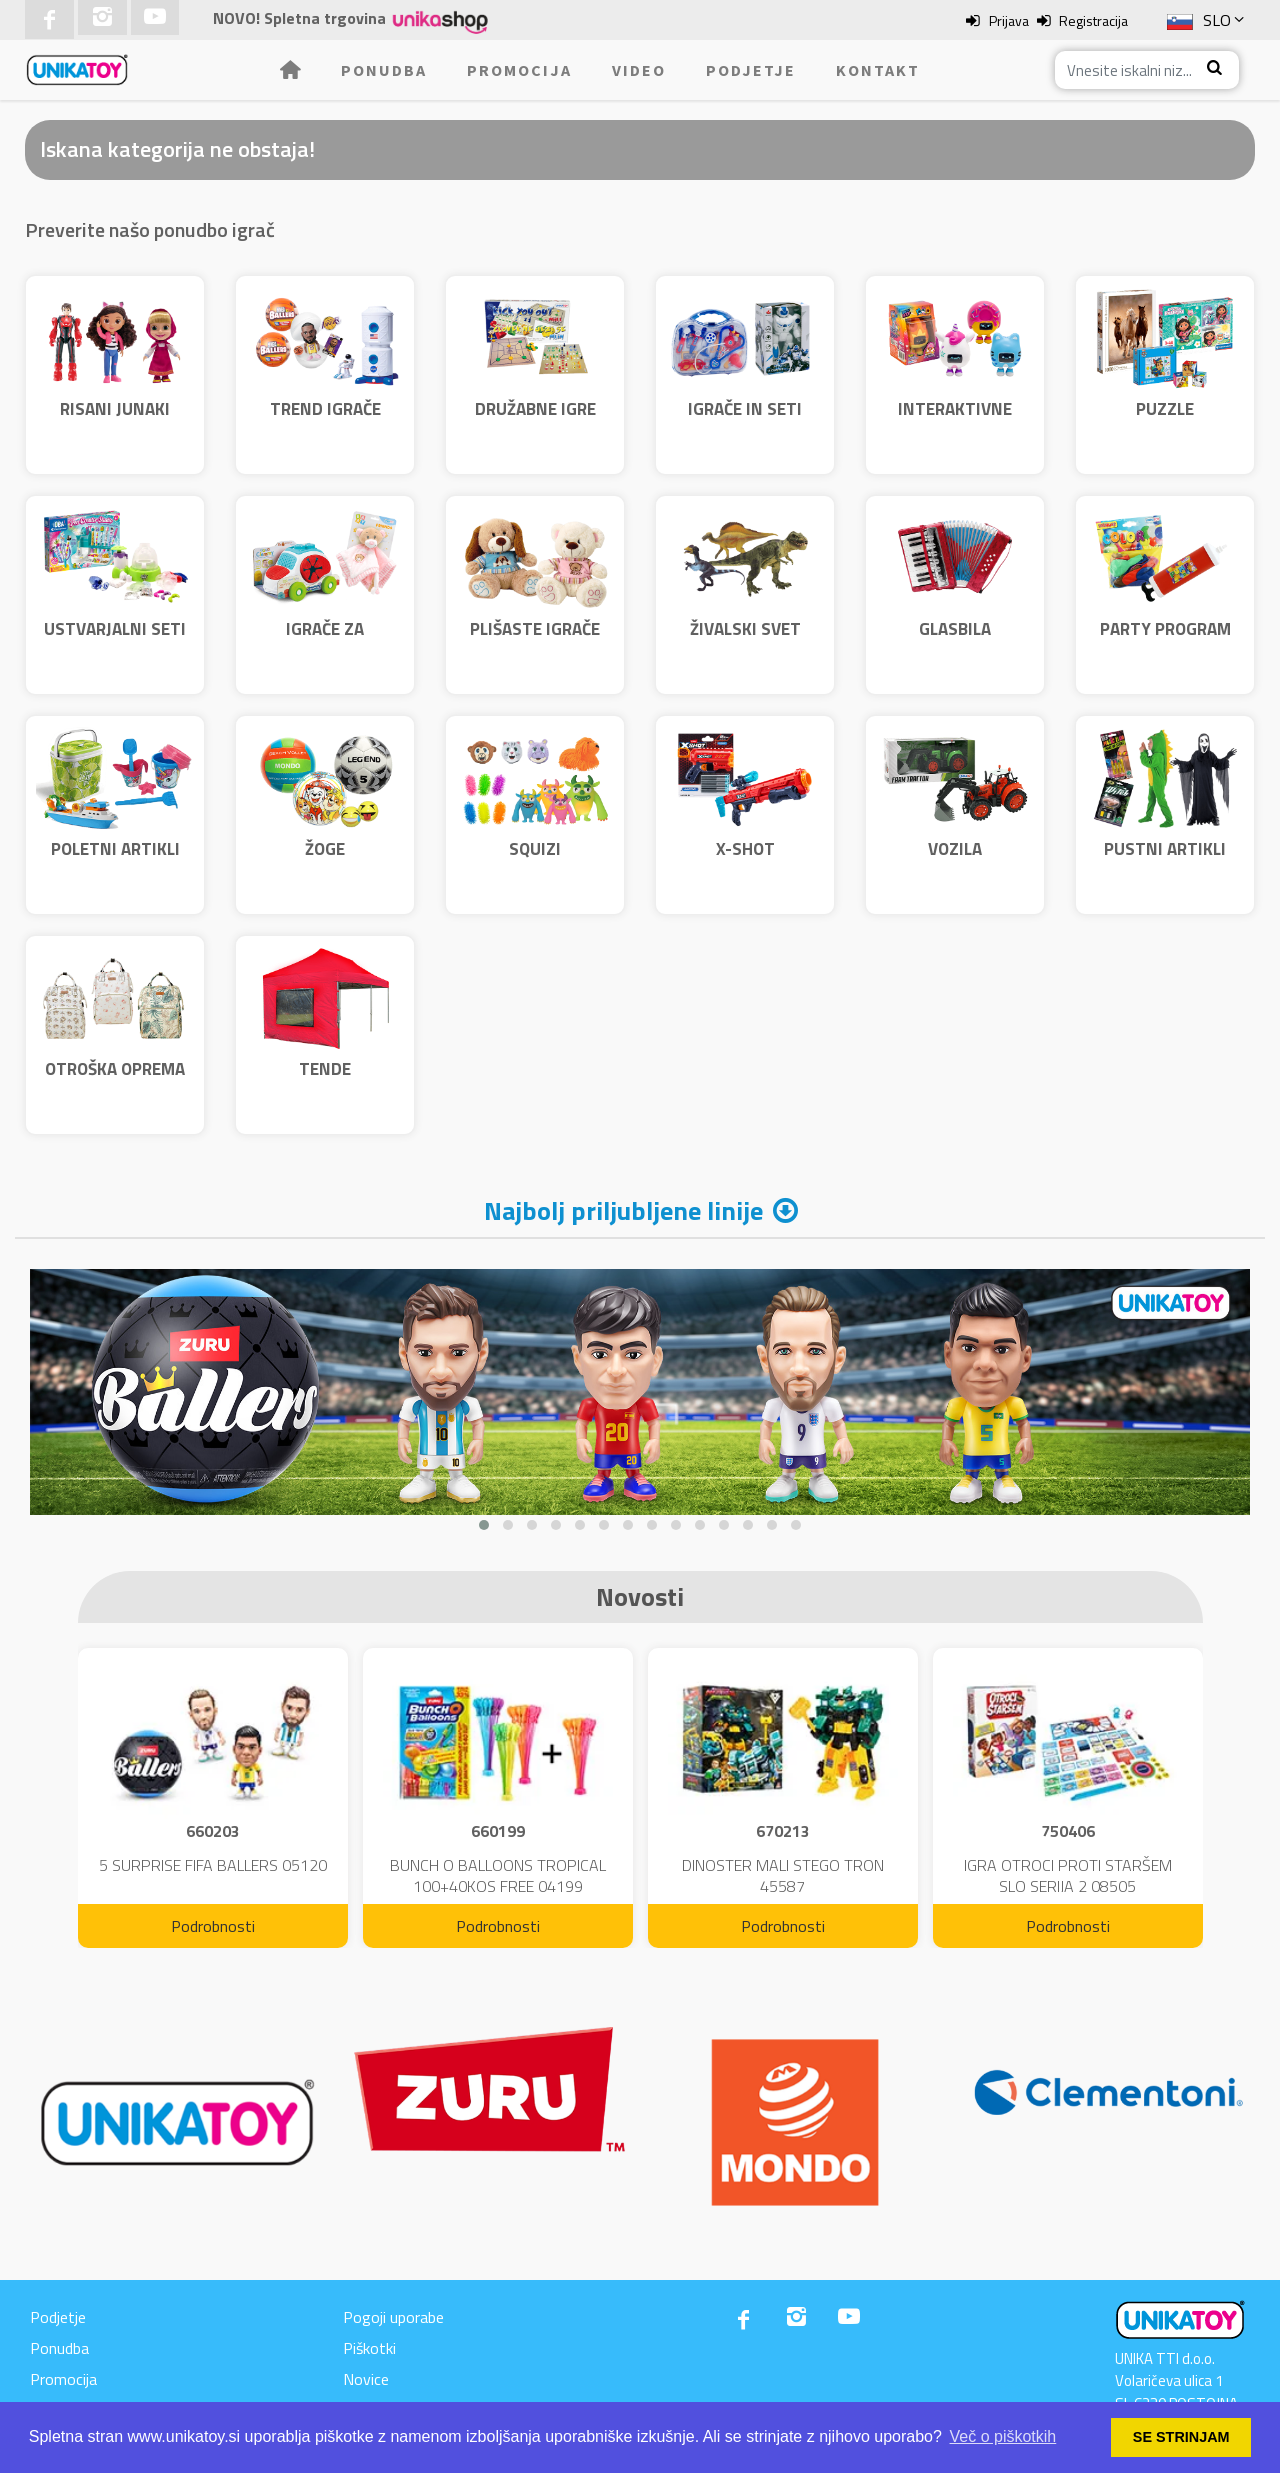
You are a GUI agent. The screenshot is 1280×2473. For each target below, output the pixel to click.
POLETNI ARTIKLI (115, 849)
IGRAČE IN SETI (745, 409)
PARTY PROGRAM (1165, 629)
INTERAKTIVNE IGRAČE (955, 422)
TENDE (325, 1069)
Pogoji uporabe (393, 2317)
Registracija (1093, 20)
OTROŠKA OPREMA (115, 1069)
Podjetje (751, 70)
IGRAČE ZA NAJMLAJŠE (325, 642)
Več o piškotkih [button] (1003, 2436)
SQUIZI (535, 849)
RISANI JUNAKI (115, 409)
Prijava (1009, 20)
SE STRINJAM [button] (1181, 2437)
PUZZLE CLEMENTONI (1165, 422)
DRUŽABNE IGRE (535, 409)
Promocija (519, 70)
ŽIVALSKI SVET (745, 629)
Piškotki (369, 2348)
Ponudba (384, 70)
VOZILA (955, 849)
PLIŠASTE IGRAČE (535, 629)
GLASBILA (955, 629)
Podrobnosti (213, 1926)
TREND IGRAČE (325, 409)
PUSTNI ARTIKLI (1165, 849)
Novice (366, 2379)
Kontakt (878, 70)
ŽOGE (325, 849)
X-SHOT (745, 849)
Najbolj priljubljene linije (623, 1210)
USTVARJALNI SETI (115, 629)
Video (639, 70)
